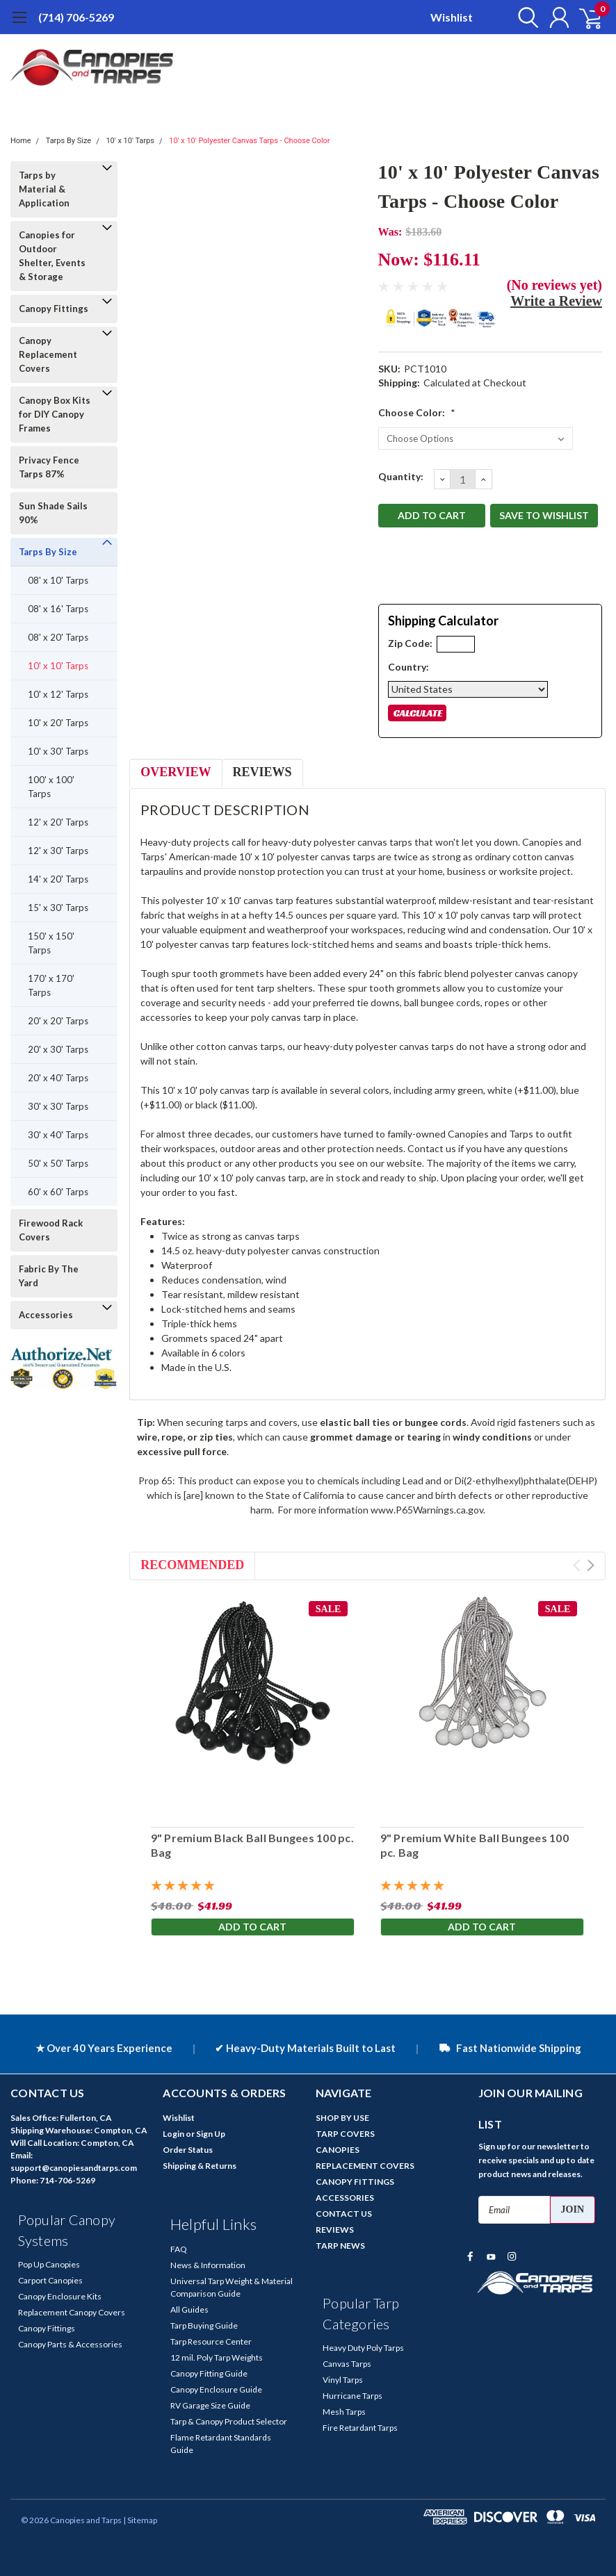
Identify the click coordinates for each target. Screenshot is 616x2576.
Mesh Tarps (344, 2411)
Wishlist (451, 17)
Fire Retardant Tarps (360, 2427)
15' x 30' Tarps (58, 907)
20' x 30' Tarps (58, 1049)
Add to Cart (252, 1927)
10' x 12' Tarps (58, 694)
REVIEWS (335, 2229)
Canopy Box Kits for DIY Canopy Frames (54, 414)
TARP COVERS (345, 2133)
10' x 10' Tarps (130, 140)
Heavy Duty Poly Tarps (363, 2348)
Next (590, 1565)
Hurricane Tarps (352, 2395)
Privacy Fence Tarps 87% (49, 466)
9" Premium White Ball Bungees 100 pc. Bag (474, 1846)
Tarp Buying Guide (204, 2325)
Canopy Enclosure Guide (216, 2389)
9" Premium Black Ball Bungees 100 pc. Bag (251, 1846)
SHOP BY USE (342, 2118)
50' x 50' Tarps (58, 1163)
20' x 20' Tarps (58, 1020)
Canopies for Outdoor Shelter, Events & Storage (52, 255)
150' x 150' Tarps (51, 942)
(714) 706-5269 (76, 17)
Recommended (192, 1565)
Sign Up (210, 2133)
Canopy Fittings (53, 308)
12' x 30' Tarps (58, 850)
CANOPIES (337, 2149)
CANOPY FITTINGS (355, 2181)
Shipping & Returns (199, 2165)
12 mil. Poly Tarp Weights (216, 2357)
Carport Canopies (50, 2280)
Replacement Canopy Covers (71, 2312)
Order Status (188, 2149)
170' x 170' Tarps (51, 985)
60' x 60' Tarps (58, 1191)
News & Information (207, 2265)
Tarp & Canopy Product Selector (228, 2421)
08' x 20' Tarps (58, 637)
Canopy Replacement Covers (48, 354)
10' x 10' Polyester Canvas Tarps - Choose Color (249, 140)
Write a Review (556, 301)
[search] (524, 17)
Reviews (262, 772)
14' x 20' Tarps (58, 879)
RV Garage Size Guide (210, 2405)
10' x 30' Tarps (58, 751)
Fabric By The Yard (49, 1275)
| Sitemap (140, 2520)
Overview (175, 772)
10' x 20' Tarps (58, 722)
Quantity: (400, 476)
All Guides (189, 2309)
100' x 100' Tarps (51, 786)
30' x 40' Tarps (58, 1134)
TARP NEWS (340, 2245)
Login (173, 2133)
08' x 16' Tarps (58, 608)
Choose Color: (416, 412)
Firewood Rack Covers (51, 1229)
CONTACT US (344, 2213)
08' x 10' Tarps (58, 580)
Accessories (46, 1314)
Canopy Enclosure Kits (60, 2296)
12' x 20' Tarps (58, 822)
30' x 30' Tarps (58, 1106)
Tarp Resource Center (211, 2341)
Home (20, 140)
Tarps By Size (68, 140)
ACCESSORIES (345, 2197)
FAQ (178, 2249)
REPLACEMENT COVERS (365, 2165)
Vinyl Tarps (343, 2379)
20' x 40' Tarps (58, 1077)
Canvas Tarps (347, 2363)
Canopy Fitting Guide (209, 2373)
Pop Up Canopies (49, 2264)
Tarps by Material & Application (44, 189)
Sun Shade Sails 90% (53, 512)
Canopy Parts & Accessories (70, 2344)
